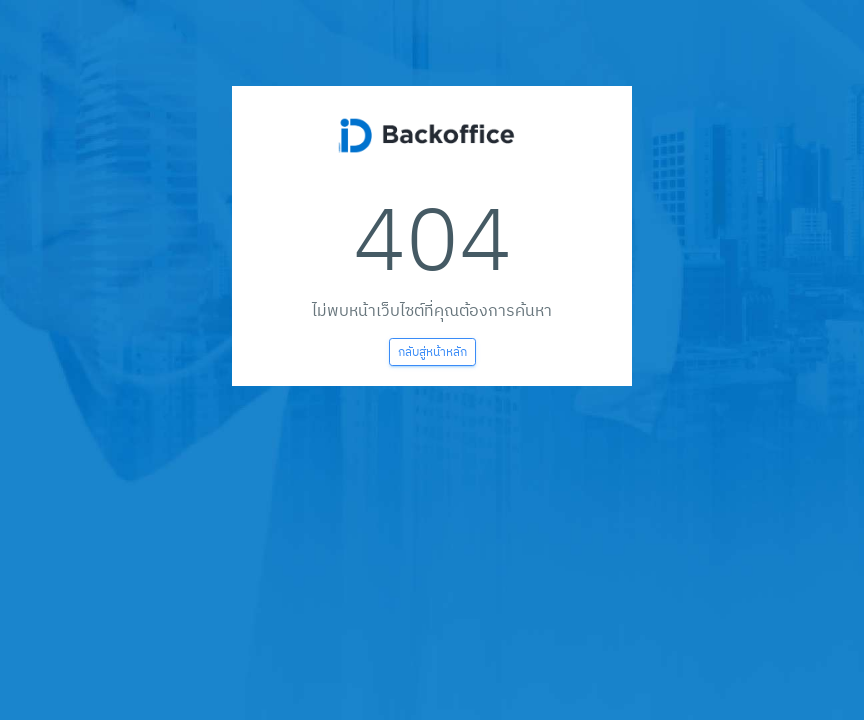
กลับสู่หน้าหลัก (432, 351)
